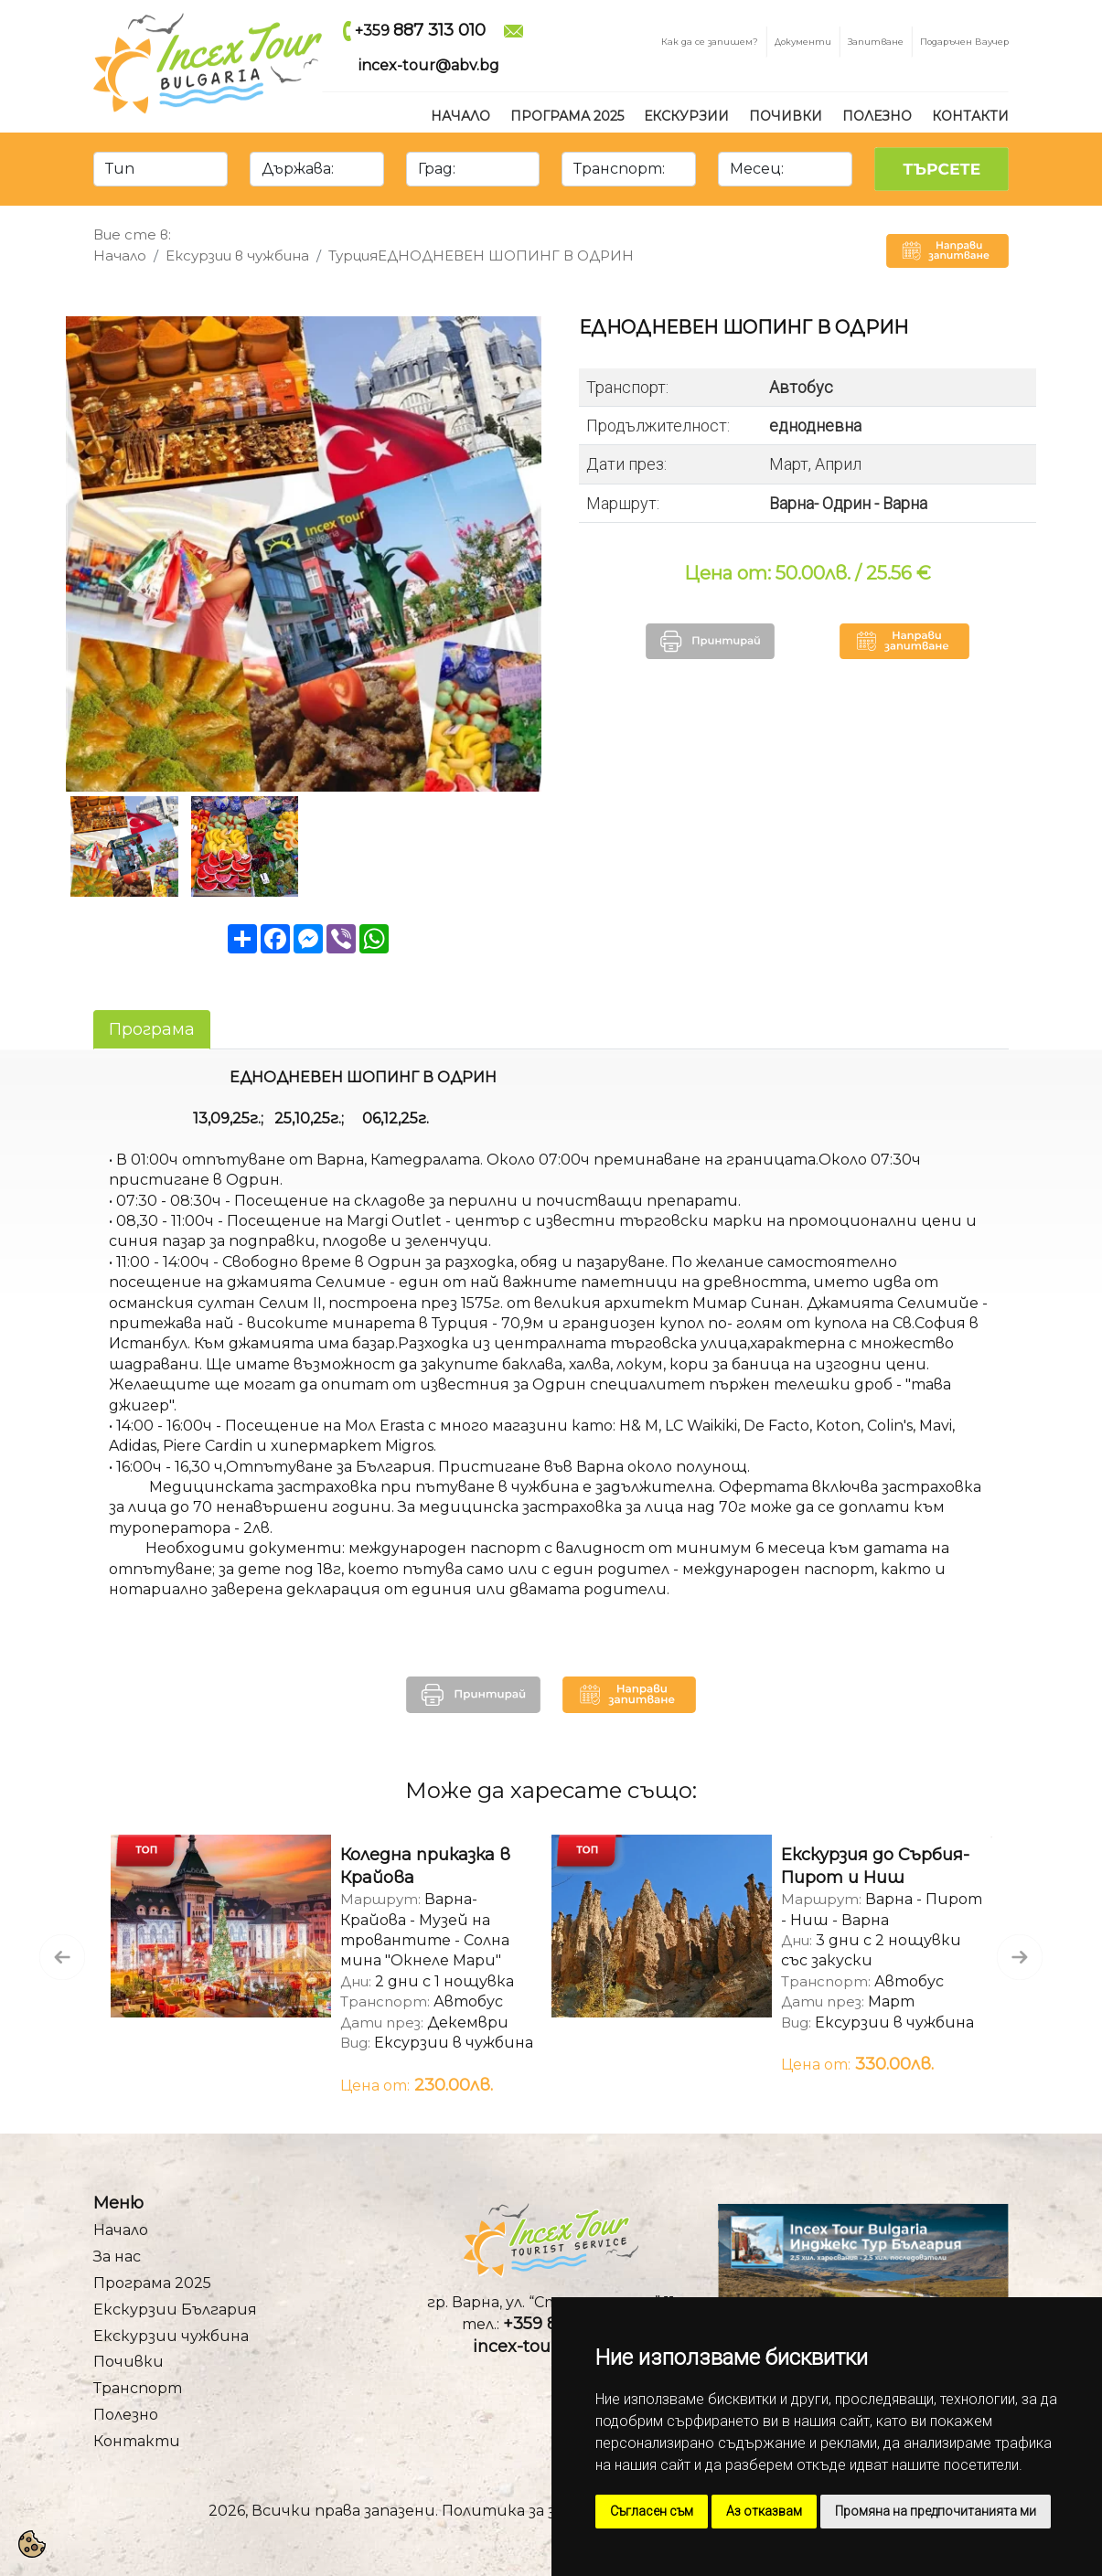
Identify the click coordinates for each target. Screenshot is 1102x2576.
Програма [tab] (152, 1029)
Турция (353, 255)
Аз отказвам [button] (764, 2511)
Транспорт (137, 2388)
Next (1006, 1943)
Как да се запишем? (709, 41)
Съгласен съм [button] (651, 2511)
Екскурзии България (175, 2309)
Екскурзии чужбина (171, 2336)
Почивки (785, 116)
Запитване (876, 41)
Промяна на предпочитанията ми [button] (935, 2511)
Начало (460, 116)
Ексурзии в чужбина (237, 255)
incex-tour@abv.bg (428, 65)
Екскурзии (686, 116)
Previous (48, 1943)
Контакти (970, 116)
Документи (803, 41)
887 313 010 (439, 30)
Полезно (877, 116)
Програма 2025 (567, 116)
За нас (117, 2256)
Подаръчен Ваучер (964, 41)
